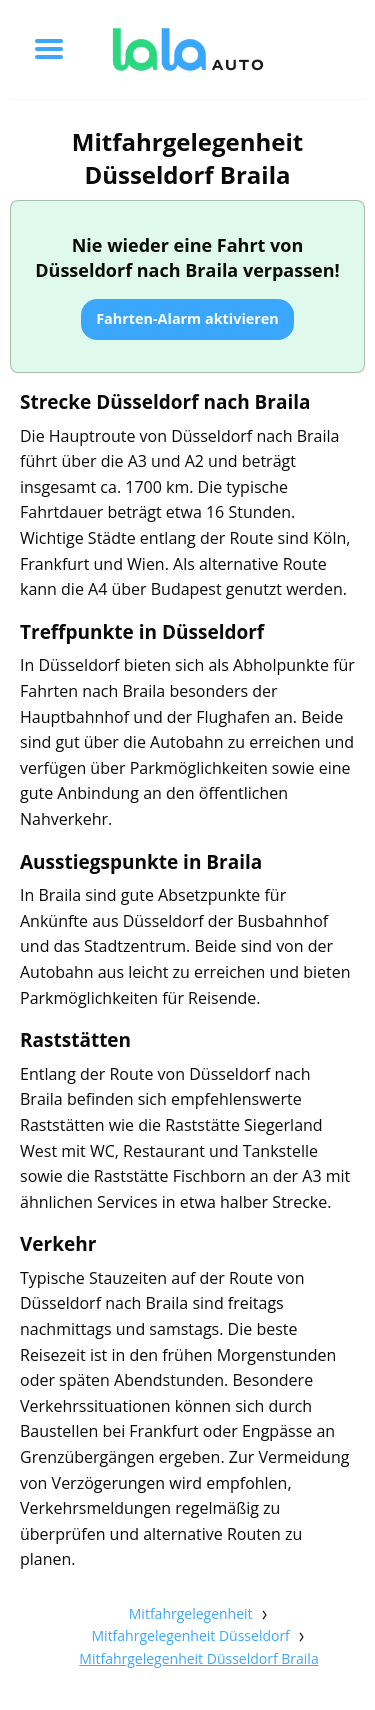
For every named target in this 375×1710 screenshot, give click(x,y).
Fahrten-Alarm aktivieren (187, 318)
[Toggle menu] (49, 49)
